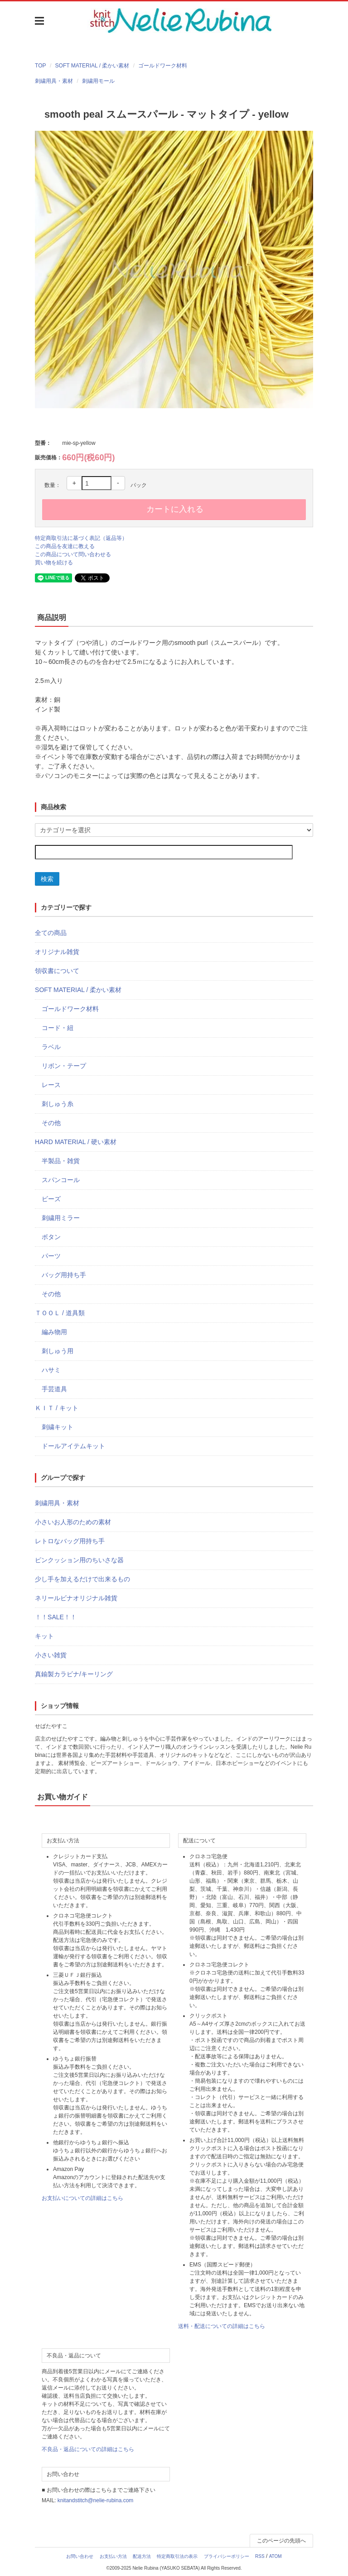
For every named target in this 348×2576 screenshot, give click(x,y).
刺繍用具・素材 (54, 81)
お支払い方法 (113, 2556)
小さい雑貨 (51, 1655)
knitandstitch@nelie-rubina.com (96, 2500)
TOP (40, 65)
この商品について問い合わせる (73, 554)
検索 (47, 879)
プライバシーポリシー (226, 2556)
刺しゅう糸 (57, 1103)
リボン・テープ (64, 1065)
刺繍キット (57, 1427)
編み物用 (54, 1332)
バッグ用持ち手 (64, 1274)
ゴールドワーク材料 (162, 65)
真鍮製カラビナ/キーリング (74, 1674)
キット (44, 1636)
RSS (260, 2556)
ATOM (275, 2556)
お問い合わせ (79, 2556)
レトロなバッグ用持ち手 (70, 1541)
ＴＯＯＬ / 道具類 (60, 1313)
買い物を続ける (54, 562)
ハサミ (51, 1370)
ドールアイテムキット (73, 1446)
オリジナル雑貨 (57, 951)
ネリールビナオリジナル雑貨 (76, 1598)
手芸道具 (54, 1389)
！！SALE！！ (56, 1617)
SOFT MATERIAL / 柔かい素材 (92, 65)
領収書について (57, 970)
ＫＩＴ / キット (56, 1408)
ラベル (51, 1046)
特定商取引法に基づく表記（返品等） (81, 538)
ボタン (51, 1236)
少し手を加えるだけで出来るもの (82, 1579)
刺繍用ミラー (61, 1217)
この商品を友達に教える (65, 546)
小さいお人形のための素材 (73, 1522)
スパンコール (61, 1179)
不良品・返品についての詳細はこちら (88, 2449)
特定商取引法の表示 (177, 2556)
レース (51, 1084)
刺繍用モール (98, 81)
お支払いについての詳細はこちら (82, 2198)
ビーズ (51, 1198)
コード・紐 (57, 1027)
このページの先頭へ (281, 2541)
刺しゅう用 (57, 1351)
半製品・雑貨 (61, 1160)
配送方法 (142, 2556)
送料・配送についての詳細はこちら (221, 2326)
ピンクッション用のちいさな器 (79, 1560)
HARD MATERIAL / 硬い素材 (75, 1141)
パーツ (51, 1255)
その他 (51, 1122)
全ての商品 (51, 932)
